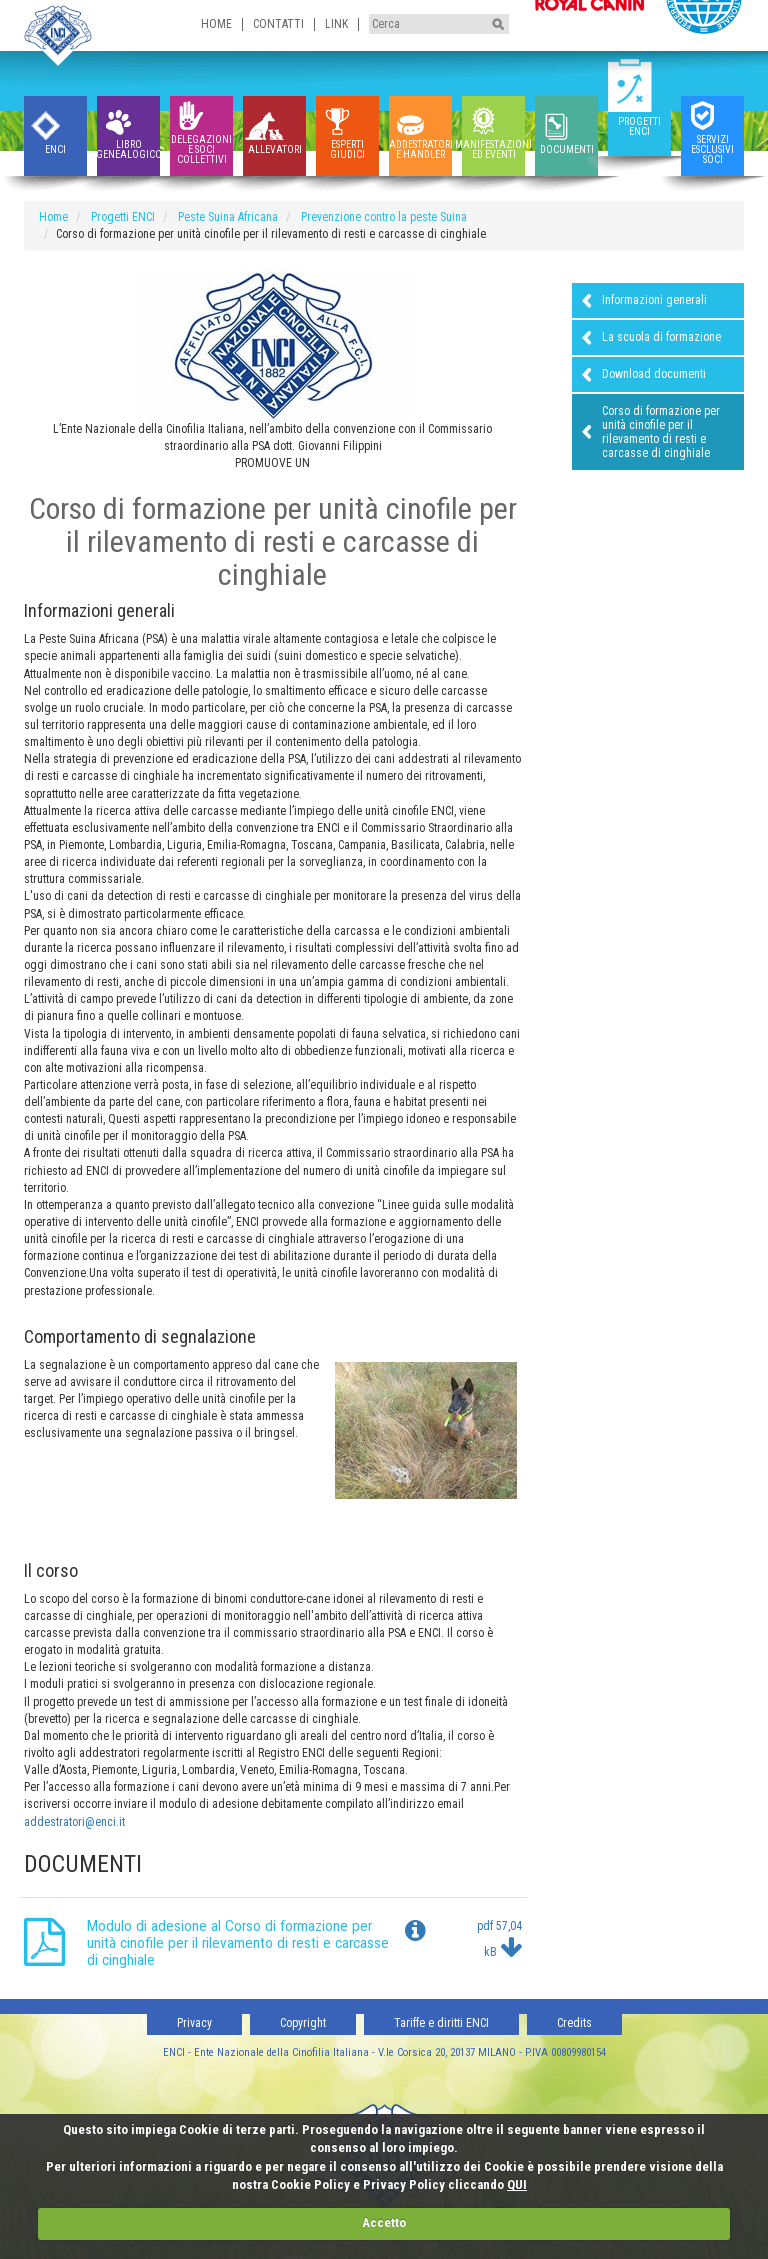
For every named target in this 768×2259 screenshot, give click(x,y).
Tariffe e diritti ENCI (441, 2023)
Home (216, 24)
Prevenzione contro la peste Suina (384, 217)
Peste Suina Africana (228, 217)
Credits (574, 2023)
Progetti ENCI (123, 217)
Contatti (278, 24)
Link (336, 24)
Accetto (384, 2222)
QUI (517, 2184)
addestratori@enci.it (74, 1822)
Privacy (194, 2023)
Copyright (303, 2023)
